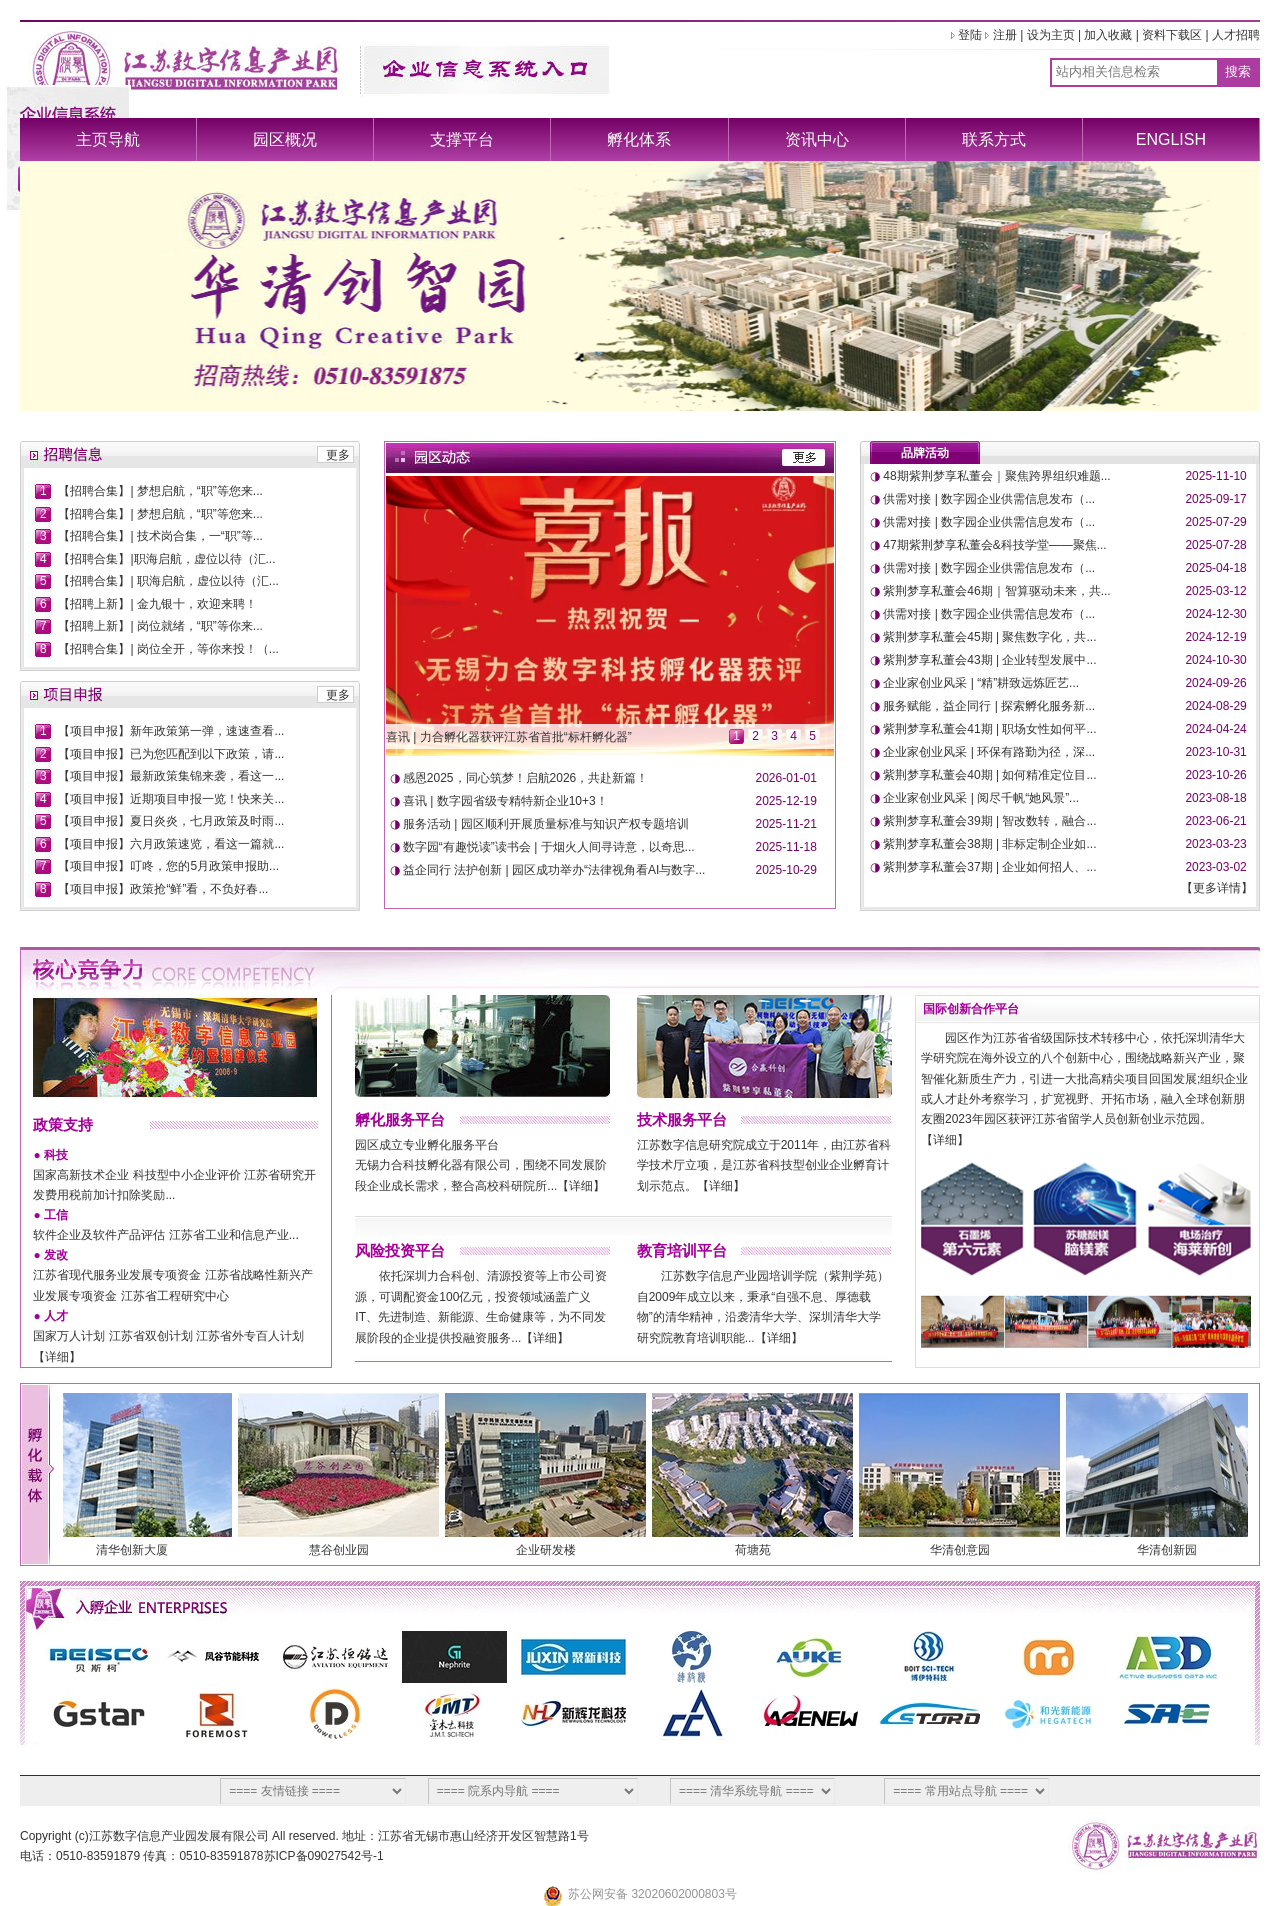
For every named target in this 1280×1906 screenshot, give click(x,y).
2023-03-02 (1215, 867)
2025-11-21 (786, 824)
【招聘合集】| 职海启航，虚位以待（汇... (168, 581)
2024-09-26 (1215, 683)
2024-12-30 (1215, 614)
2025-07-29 (1215, 522)
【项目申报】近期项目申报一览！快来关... (171, 799)
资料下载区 (1172, 35)
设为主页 (1051, 35)
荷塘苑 (759, 1550)
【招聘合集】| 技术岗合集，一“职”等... (160, 536)
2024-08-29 (1215, 706)
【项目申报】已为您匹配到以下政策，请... (171, 754)
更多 (338, 455)
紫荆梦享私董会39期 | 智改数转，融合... (989, 821)
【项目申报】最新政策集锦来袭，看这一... (171, 776)
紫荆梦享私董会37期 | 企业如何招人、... (989, 867)
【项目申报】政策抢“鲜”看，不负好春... (163, 889)
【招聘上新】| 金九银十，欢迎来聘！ (157, 604)
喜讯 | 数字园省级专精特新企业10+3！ (505, 801)
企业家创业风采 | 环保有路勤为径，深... (989, 752)
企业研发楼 (552, 1550)
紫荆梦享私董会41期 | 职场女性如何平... (989, 729)
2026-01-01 (786, 778)
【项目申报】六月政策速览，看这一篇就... (171, 844)
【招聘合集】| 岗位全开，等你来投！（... (168, 649)
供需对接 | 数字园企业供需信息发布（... (989, 499)
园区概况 (285, 139)
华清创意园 (966, 1550)
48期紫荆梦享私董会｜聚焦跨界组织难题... (996, 476)
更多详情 (1217, 888)
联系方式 (994, 139)
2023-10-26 (1215, 775)
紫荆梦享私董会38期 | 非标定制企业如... (989, 844)
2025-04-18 (1215, 568)
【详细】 (57, 1357)
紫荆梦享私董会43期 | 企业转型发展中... (989, 660)
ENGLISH (1171, 139)
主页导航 (108, 139)
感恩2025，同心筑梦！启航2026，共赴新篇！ (525, 778)
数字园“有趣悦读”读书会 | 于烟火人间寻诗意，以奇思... (549, 847)
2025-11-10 (1215, 476)
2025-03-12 (1215, 591)
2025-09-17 (1215, 499)
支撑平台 (462, 139)
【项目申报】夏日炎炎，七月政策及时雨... (171, 821)
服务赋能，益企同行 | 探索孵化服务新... (989, 706)
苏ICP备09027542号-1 (324, 1856)
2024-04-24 (1215, 729)
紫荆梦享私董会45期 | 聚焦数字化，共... (989, 637)
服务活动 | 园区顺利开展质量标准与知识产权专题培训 (546, 824)
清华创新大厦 (138, 1550)
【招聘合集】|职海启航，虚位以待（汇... (166, 559)
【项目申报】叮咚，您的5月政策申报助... (168, 866)
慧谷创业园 (345, 1550)
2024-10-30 (1215, 660)
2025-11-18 (786, 847)
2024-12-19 (1215, 637)
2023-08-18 (1215, 798)
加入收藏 (1108, 35)
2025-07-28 (1215, 545)
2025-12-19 (786, 801)
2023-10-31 (1215, 752)
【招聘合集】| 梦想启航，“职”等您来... (160, 491)
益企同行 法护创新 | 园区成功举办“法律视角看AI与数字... (554, 870)
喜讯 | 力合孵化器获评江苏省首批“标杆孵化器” (509, 737)
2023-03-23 (1215, 844)
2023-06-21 (1215, 821)
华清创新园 (1173, 1550)
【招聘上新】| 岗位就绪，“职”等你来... (160, 626)
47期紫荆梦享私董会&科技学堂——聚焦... (994, 545)
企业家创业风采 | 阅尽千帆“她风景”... (981, 798)
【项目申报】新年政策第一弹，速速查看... (171, 731)
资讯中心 (817, 139)
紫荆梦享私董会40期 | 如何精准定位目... (989, 775)
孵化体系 (639, 139)
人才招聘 (1236, 35)
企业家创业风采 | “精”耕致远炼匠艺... (981, 683)
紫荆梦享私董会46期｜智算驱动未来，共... (996, 591)
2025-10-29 (786, 870)
